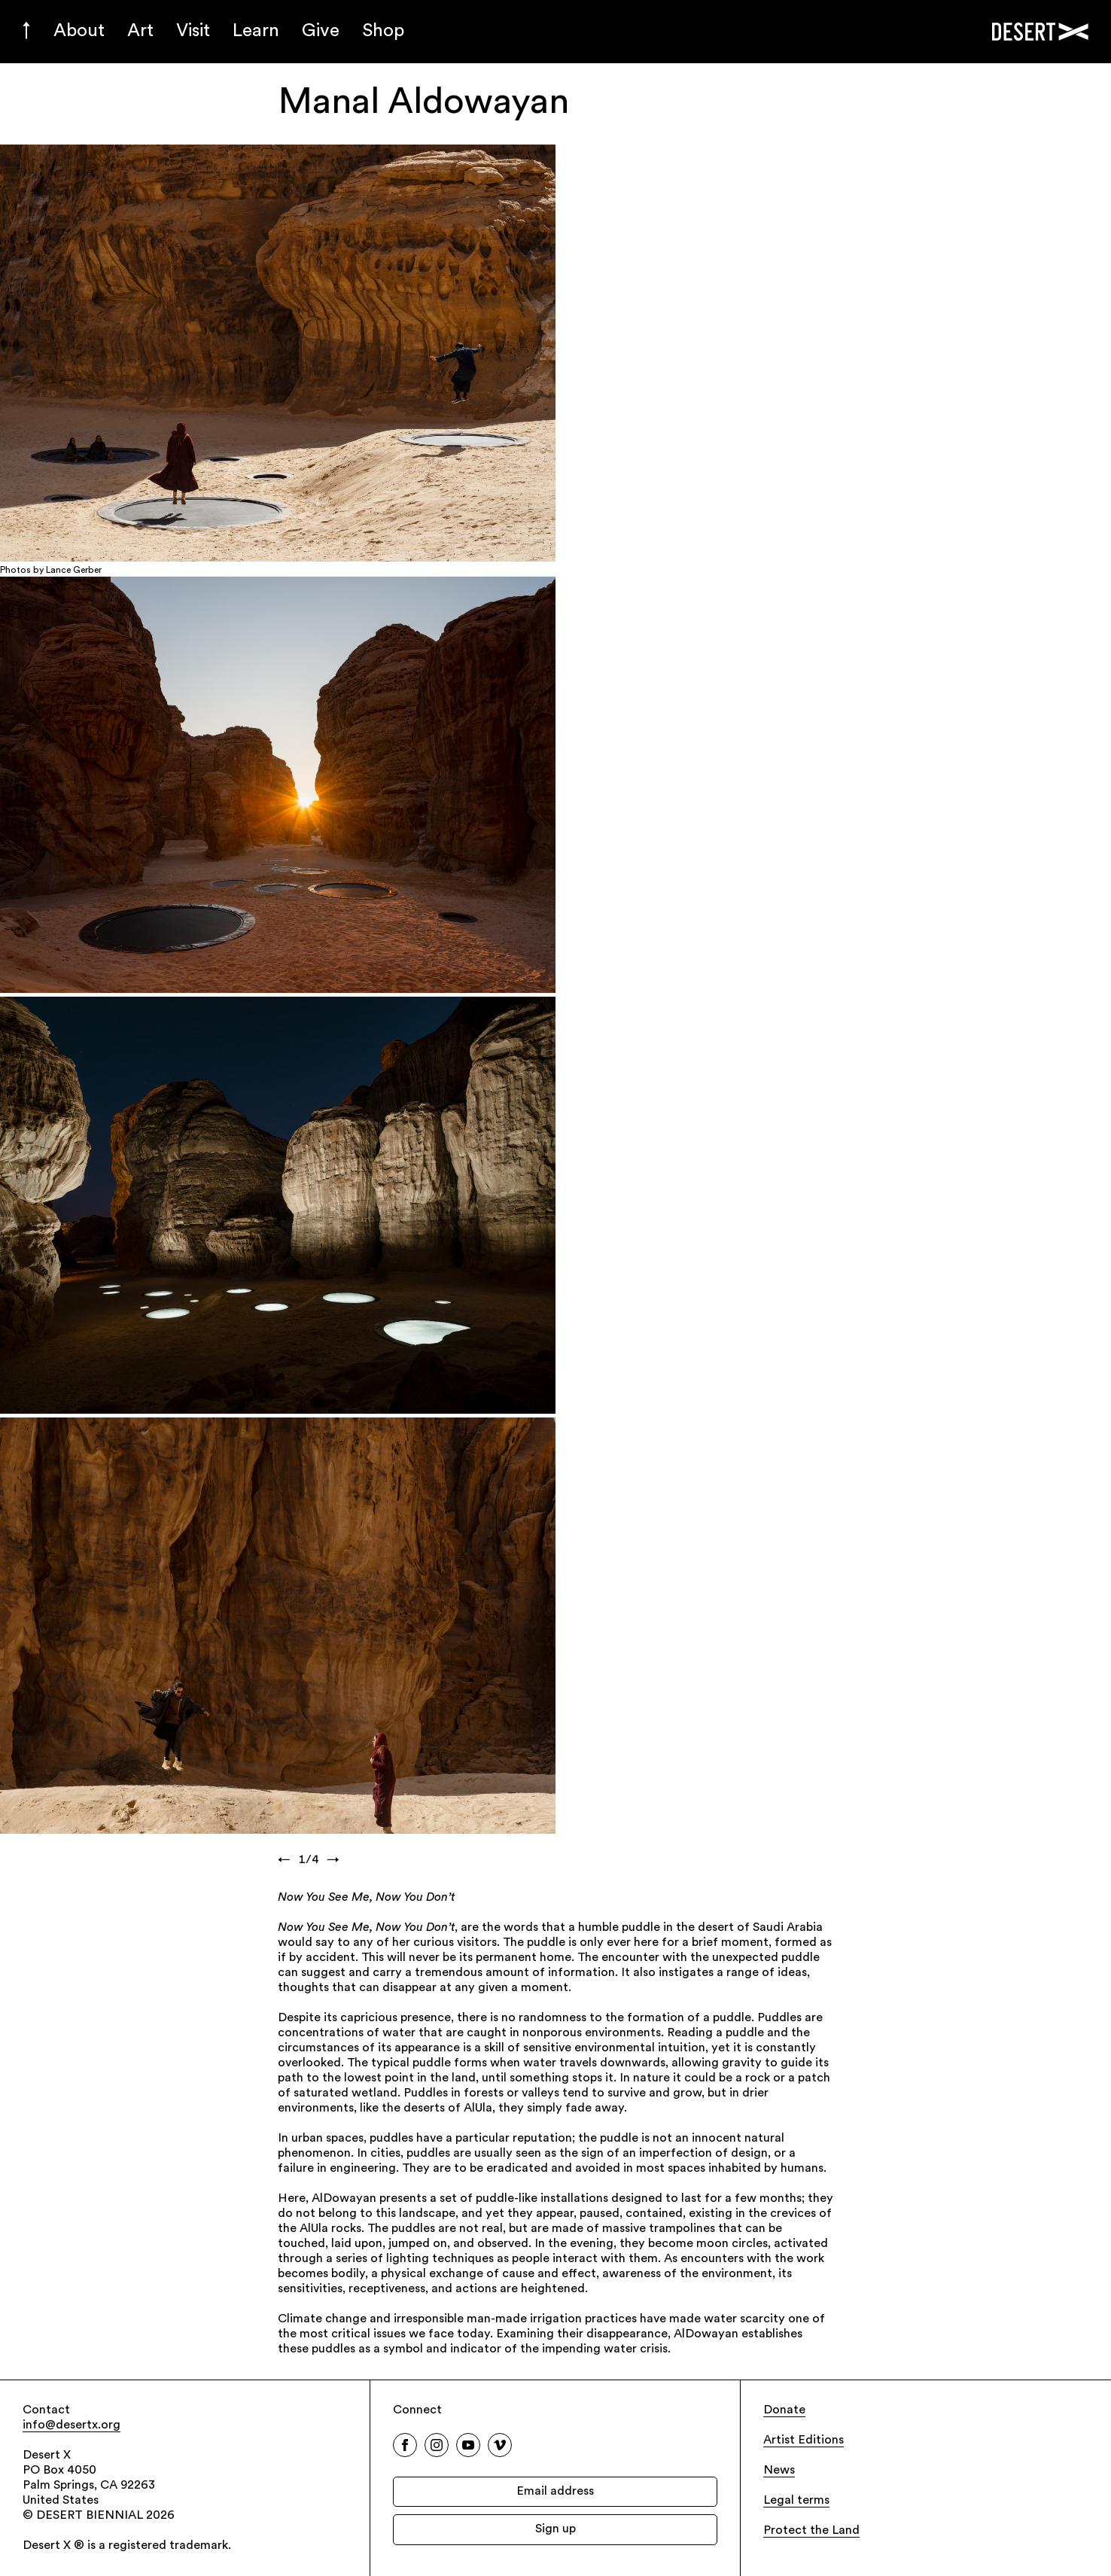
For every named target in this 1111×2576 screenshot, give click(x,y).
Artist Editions (803, 2440)
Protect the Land (811, 2531)
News (779, 2471)
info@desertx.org (71, 2425)
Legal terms (796, 2501)
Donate (784, 2410)
